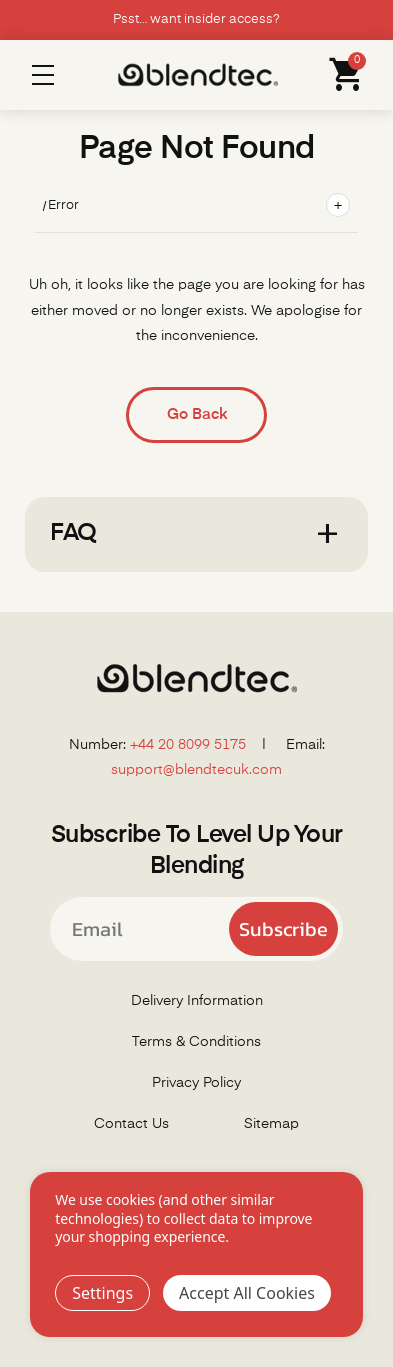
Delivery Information (197, 1001)
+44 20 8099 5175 (188, 745)
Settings (102, 1293)
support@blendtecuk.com (196, 770)
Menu (43, 75)
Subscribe (283, 929)
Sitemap (271, 1124)
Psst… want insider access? (196, 19)
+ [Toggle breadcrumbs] (338, 205)
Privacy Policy (196, 1083)
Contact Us (131, 1124)
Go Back (197, 414)
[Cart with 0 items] (341, 75)
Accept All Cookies (247, 1293)
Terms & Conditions (196, 1042)
